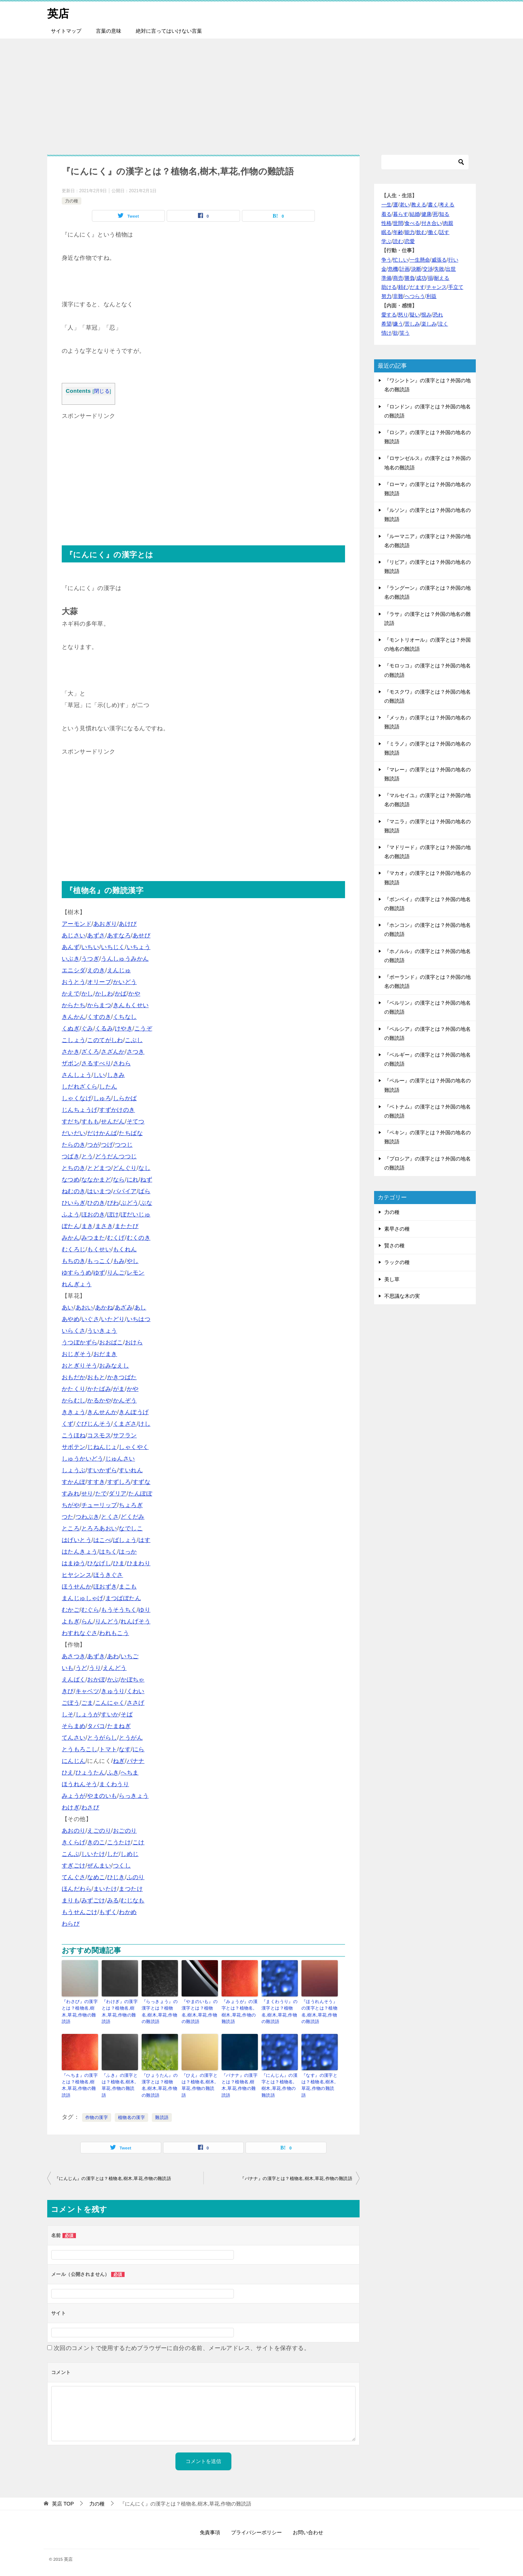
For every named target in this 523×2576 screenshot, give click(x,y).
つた (68, 1517)
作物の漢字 (96, 2116)
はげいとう (77, 1540)
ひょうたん (90, 1772)
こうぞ (143, 1028)
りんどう (107, 1621)
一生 (386, 204)
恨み (426, 314)
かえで (71, 993)
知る (444, 214)
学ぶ (386, 241)
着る (386, 214)
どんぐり (125, 1168)
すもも (90, 1121)
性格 (386, 223)
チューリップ (99, 1505)
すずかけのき (117, 1110)
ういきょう (102, 1331)
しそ (68, 1714)
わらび (71, 1924)
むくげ (116, 1238)
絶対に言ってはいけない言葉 (169, 31)
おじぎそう (77, 1354)
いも (68, 1668)
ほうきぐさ (108, 1575)
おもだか (74, 1377)
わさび (90, 1807)
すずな (141, 1482)
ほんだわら (77, 1889)
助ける (389, 287)
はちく (108, 1552)
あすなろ (119, 935)
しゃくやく (134, 1447)
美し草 (392, 1279)
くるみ (104, 1028)
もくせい (99, 1249)
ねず (146, 1179)
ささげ (136, 1703)
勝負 (410, 278)
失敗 (439, 269)
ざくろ (90, 1052)
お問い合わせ (308, 2532)
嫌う (398, 324)
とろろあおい (99, 1528)
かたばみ (99, 1389)
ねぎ (119, 1761)
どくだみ (133, 1517)
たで (101, 1493)
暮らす (400, 214)
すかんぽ (74, 1482)
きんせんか (102, 1412)
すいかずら (102, 1470)
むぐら (90, 1610)
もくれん (125, 1249)
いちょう (139, 947)
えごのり (99, 1831)
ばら (144, 1191)
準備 (386, 278)
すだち (71, 1121)
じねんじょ (102, 1447)
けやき (124, 1028)
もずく (108, 1912)
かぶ (113, 1679)
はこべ (102, 1540)
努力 (386, 296)
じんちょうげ (79, 1110)
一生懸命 (420, 259)
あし (140, 1307)
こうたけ (119, 1842)
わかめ (128, 1912)
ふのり (136, 1877)
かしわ (104, 993)
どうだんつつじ (116, 1156)
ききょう (74, 1412)
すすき (96, 1482)
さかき (71, 1052)
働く (433, 232)
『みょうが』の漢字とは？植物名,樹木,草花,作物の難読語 (240, 2011)
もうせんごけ (79, 1912)
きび (68, 1691)
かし (87, 993)
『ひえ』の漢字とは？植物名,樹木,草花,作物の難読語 (200, 2084)
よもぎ (71, 1621)
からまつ (99, 1005)
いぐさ (90, 1319)
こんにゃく (110, 1703)
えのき (96, 970)
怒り (403, 314)
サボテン (74, 1447)
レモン (136, 1272)
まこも (128, 1586)
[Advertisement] (261, 93)
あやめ (71, 1319)
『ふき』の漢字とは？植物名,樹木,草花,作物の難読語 (120, 2084)
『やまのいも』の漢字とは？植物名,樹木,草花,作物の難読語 (200, 2011)
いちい (90, 947)
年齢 (398, 232)
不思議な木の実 (402, 1296)
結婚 (415, 214)
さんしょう (77, 1075)
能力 (410, 232)
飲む (421, 232)
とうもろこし (79, 1749)
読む (398, 241)
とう (87, 1156)
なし (144, 1168)
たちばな (131, 1133)
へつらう (415, 296)
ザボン (71, 1063)
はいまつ (99, 1191)
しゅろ (102, 1098)
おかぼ (96, 1679)
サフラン (125, 1435)
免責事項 (210, 2532)
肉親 (448, 223)
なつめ (71, 1179)
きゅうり (113, 1691)
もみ (119, 1261)
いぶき (71, 959)
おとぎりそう (79, 1365)
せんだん (113, 1121)
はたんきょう (79, 1552)
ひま (119, 1563)
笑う (405, 333)
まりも (71, 1900)
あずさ (96, 935)
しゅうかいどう (83, 1458)
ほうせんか (77, 1586)
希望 (386, 324)
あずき (96, 1656)
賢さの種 (394, 1245)
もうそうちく (119, 1610)
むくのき (139, 1238)
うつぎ (90, 959)
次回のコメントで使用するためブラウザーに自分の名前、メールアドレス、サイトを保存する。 (182, 2347)
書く (433, 204)
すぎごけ (74, 1865)
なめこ (96, 1877)
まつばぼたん (123, 1598)
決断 (416, 269)
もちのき (74, 1261)
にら (139, 1749)
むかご (71, 1610)
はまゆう (74, 1563)
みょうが (74, 1796)
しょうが (88, 1714)
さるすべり (96, 1063)
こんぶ (71, 1854)
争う (386, 259)
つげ (107, 1145)
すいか (110, 1714)
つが (93, 1145)
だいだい (74, 1133)
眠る (386, 232)
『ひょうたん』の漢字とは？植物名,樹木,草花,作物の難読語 (160, 2084)
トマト (108, 1749)
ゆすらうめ (77, 1272)
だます (417, 287)
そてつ (136, 1121)
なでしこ (131, 1528)
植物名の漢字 (131, 2116)
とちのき (74, 1168)
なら (119, 1179)
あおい (84, 1307)
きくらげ (74, 1842)
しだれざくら (79, 1086)
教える (418, 204)
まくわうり (114, 1784)
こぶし (134, 1040)
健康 (426, 214)
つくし (122, 1865)
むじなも (133, 1900)
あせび (141, 935)
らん (87, 1621)
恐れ (438, 314)
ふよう (71, 1214)
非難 (398, 296)
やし (133, 1261)
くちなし (125, 1017)
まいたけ (105, 1889)
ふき (113, 1772)
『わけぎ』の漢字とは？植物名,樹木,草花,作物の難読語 (120, 2011)
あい (68, 1307)
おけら (134, 1342)
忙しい (400, 259)
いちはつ (139, 1319)
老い (405, 204)
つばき (71, 1156)
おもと (96, 1377)
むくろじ (74, 1249)
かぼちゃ (133, 1679)
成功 (421, 278)
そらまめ (74, 1726)
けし (144, 1424)
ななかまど (96, 1179)
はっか (128, 1552)
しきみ (116, 1075)
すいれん (131, 1470)
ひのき (96, 1203)
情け (386, 333)
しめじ (129, 1854)
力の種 (71, 200)
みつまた (93, 1238)
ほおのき (93, 1214)
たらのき (74, 1145)
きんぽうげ (134, 1412)
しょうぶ (74, 1470)
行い (453, 259)
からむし (74, 1400)
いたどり (113, 1319)
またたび (127, 1226)
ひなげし (99, 1563)
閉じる (102, 391)
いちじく (113, 947)
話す (444, 232)
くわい (136, 1691)
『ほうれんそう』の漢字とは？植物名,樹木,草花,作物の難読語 (319, 2011)
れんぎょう (77, 1284)
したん (108, 1086)
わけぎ (71, 1807)
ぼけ (113, 1214)
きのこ (96, 1842)
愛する (389, 314)
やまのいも (102, 1796)
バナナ (136, 1761)
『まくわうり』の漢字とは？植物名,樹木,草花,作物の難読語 (279, 2011)
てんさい (74, 1738)
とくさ (110, 1517)
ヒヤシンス (77, 1575)
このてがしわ (105, 1040)
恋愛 (410, 241)
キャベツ (88, 1691)
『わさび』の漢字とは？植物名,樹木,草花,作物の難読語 (80, 2011)
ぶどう (129, 1203)
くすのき (99, 1017)
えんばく (74, 1679)
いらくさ (74, 1331)
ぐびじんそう (93, 1424)
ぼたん (71, 1226)
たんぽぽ (140, 1493)
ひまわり (139, 1563)
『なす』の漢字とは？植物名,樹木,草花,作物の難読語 (319, 2084)
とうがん (131, 1738)
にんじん (74, 1761)
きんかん (74, 1017)
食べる (412, 223)
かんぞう (125, 1400)
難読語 (162, 2116)
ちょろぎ (131, 1505)
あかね (104, 1307)
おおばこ (111, 1342)
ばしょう (125, 1540)
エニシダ (74, 970)
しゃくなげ (77, 1098)
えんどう (115, 1668)
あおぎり (105, 924)
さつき (136, 1052)
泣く (443, 324)
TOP (63, 2503)
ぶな (146, 1203)
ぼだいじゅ (135, 1214)
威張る (439, 259)
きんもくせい (131, 1005)
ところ (71, 1528)
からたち (74, 1005)
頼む (403, 287)
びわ (113, 1203)
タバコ (96, 1726)
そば (127, 1714)
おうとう (74, 982)
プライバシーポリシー (256, 2532)
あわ (113, 1656)
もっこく (99, 1261)
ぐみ (87, 1028)
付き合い (431, 223)
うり (95, 1668)
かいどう (125, 982)
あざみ (124, 1307)
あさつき (74, 1656)
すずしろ (119, 1482)
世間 (398, 223)
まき (87, 1226)
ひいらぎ (74, 1203)
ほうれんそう (79, 1784)
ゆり (144, 1610)
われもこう (114, 1633)
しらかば (125, 1098)
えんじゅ (119, 970)
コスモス (99, 1435)
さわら (122, 1063)
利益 (431, 296)
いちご (129, 1656)
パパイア (125, 1191)
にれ (133, 1179)
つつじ (124, 1145)
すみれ (71, 1493)
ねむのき (74, 1191)
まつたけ (131, 1889)
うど (82, 1668)
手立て (455, 287)
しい (99, 1075)
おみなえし (114, 1365)
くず (68, 1424)
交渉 (428, 269)
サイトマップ (66, 31)
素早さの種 (397, 1229)
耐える (441, 278)
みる (113, 1900)
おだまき (105, 1354)
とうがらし (102, 1738)
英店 (58, 12)
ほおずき (105, 1586)
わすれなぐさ (79, 1633)
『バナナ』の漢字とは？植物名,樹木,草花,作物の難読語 (240, 2084)
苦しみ (412, 324)
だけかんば (102, 1133)
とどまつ (99, 1168)
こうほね (74, 1435)
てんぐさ (74, 1877)
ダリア (117, 1493)
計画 (405, 269)
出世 (451, 269)
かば (121, 993)
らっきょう (134, 1796)
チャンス (436, 287)
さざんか (113, 1052)
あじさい (74, 935)
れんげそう (135, 1621)
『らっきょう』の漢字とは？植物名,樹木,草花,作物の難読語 (160, 2011)
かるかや (99, 1400)
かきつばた (122, 1377)
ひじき (116, 1877)
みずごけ (93, 1900)
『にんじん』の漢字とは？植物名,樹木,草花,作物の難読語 (279, 2084)
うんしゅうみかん (125, 959)
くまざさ (125, 1424)
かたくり (74, 1389)
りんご (116, 1272)
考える (446, 204)
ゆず (99, 1272)
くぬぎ (71, 1028)
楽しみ (429, 324)
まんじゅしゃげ (83, 1598)
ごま (87, 1703)
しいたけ (93, 1854)
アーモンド (77, 924)
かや (134, 993)
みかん (71, 1238)
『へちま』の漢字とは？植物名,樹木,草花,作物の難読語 (80, 2084)
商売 (398, 278)
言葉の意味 (108, 31)
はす (144, 1540)
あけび (128, 924)
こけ (139, 1842)
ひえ (68, 1772)
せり (87, 1493)
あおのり (74, 1831)
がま (119, 1389)
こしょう (74, 1040)
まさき (104, 1226)
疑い (415, 314)
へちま (129, 1772)
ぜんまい (99, 1865)
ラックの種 (397, 1262)
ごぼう (71, 1703)
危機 (393, 269)
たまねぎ (119, 1726)
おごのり (125, 1831)
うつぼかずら (79, 1342)
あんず (71, 947)
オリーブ (99, 982)
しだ (113, 1854)
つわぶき (88, 1517)
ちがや (71, 1505)
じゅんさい (120, 1458)
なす (125, 1749)
